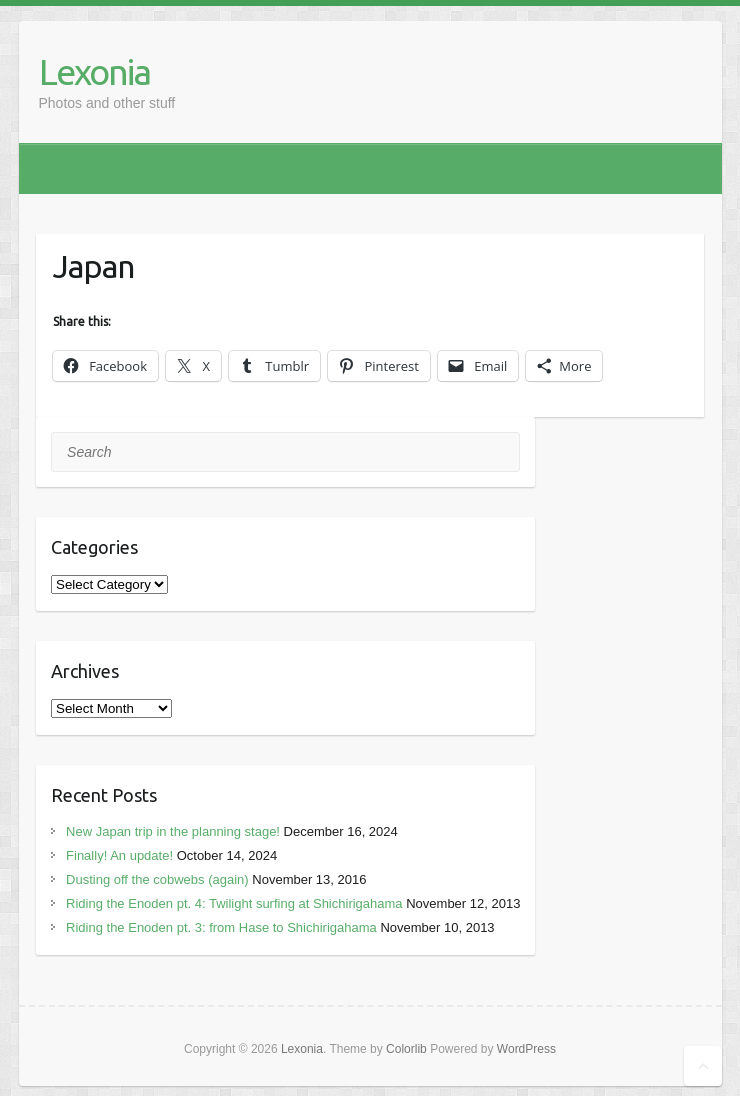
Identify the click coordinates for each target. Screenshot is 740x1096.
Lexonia (94, 71)
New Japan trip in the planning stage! (173, 831)
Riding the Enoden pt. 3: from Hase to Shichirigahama (221, 927)
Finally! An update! (119, 855)
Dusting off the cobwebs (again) (157, 879)
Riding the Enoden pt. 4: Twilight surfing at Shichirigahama (234, 903)
